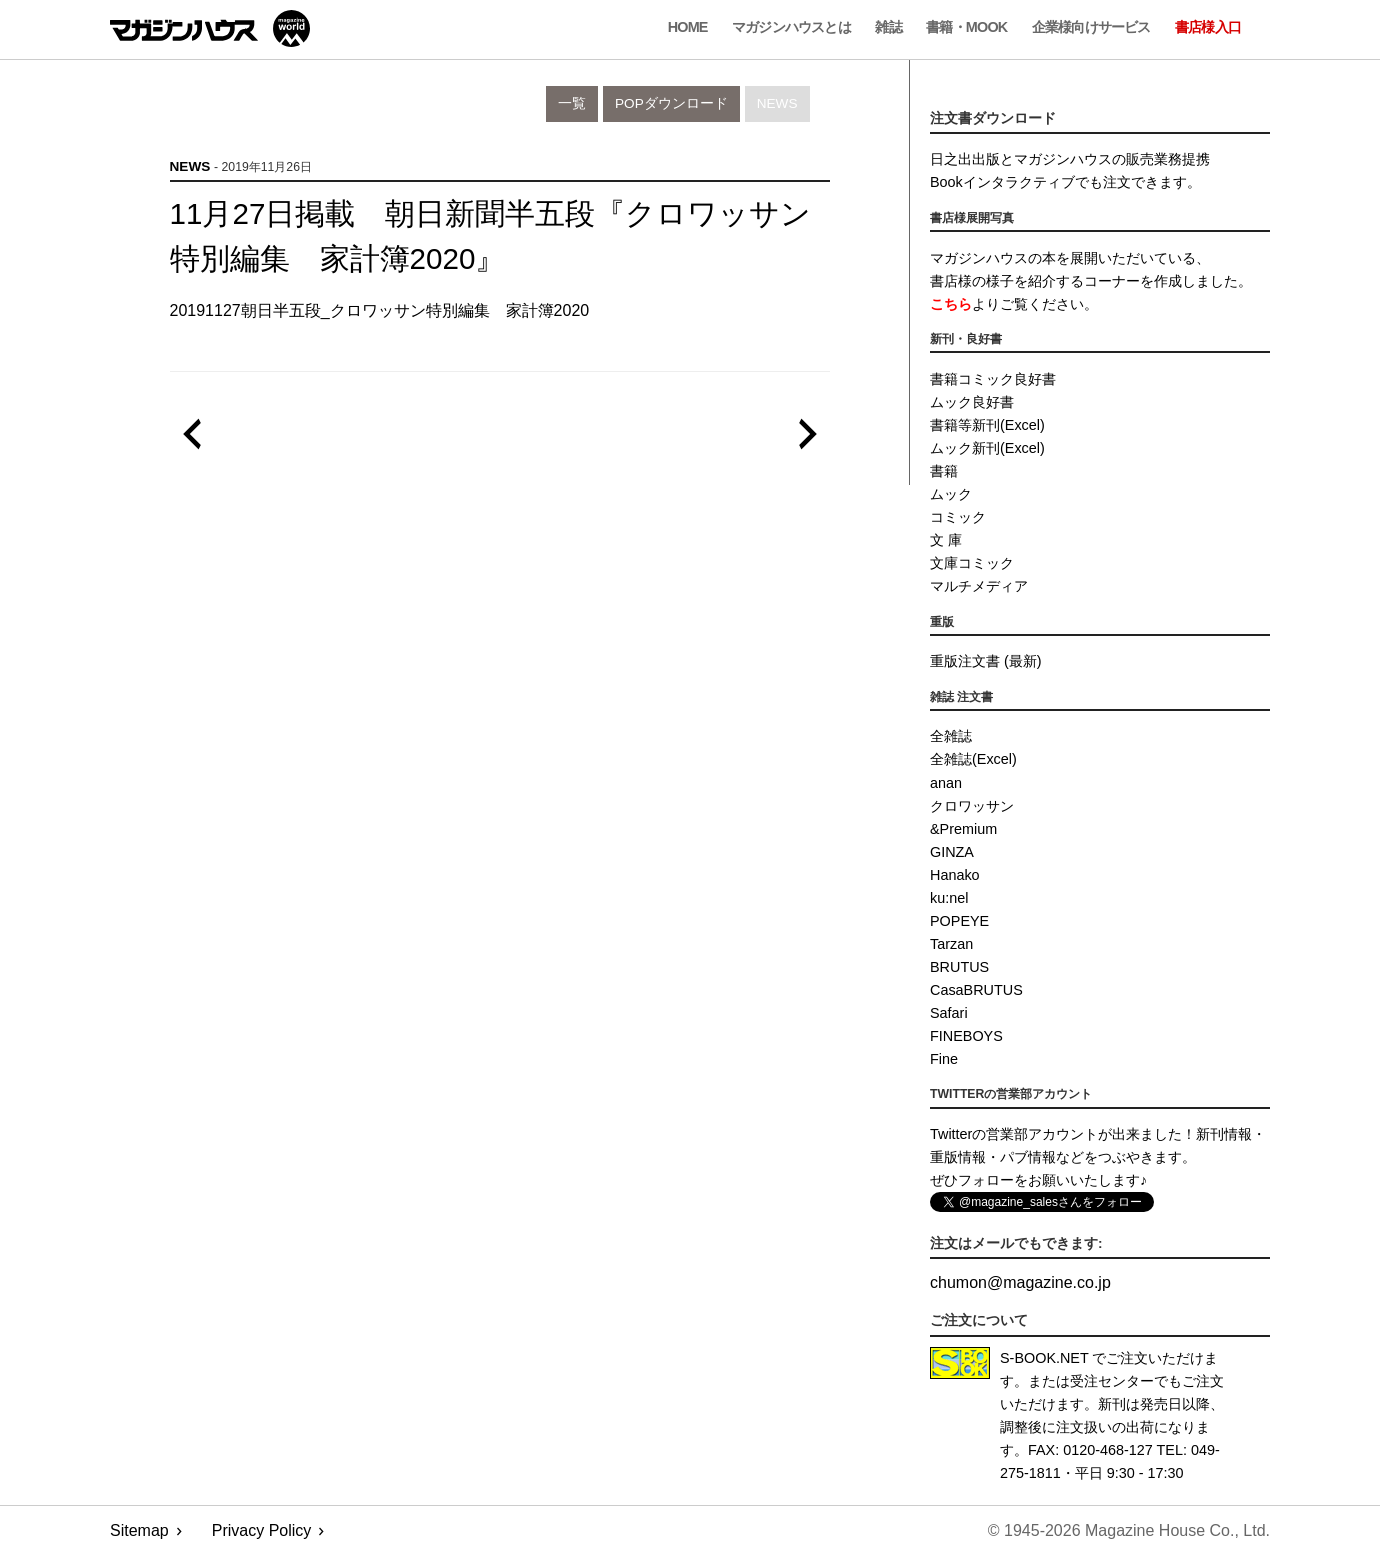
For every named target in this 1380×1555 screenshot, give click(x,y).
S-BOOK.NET (1044, 1358)
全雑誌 (951, 736)
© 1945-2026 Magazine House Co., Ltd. (1129, 1530)
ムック (951, 494)
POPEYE (959, 921)
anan (946, 783)
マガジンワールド (210, 28)
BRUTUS (959, 967)
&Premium (963, 829)
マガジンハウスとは (791, 27)
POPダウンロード (671, 103)
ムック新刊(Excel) (987, 448)
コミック (958, 517)
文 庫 (946, 540)
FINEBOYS (966, 1036)
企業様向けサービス (1091, 27)
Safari (949, 1013)
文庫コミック (972, 563)
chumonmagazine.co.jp (1020, 1282)
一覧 (572, 103)
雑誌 (888, 27)
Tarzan (951, 944)
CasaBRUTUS (976, 990)
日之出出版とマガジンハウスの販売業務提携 (1070, 159)
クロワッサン (972, 806)
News (777, 103)
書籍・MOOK (966, 27)
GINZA (952, 852)
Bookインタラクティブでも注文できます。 (1065, 182)
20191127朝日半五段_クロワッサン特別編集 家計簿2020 (380, 310)
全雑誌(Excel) (973, 759)
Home (688, 27)
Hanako (955, 875)
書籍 (944, 471)
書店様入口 (1208, 27)
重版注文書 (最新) (986, 661)
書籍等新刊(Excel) (987, 425)
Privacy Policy (262, 1530)
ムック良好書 (972, 402)
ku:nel (949, 898)
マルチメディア (979, 586)
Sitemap (139, 1530)
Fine (944, 1059)
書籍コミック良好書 (993, 379)
